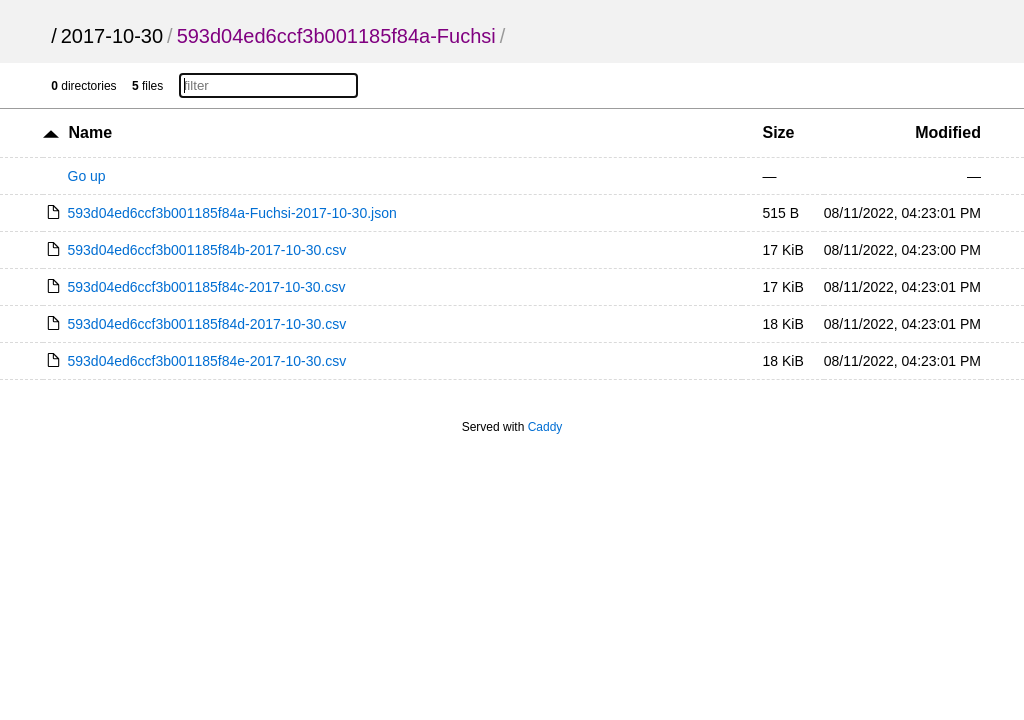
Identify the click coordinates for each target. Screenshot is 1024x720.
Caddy (545, 427)
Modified (948, 132)
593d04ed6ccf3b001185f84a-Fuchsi (336, 36)
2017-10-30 (112, 36)
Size (778, 132)
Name (90, 132)
